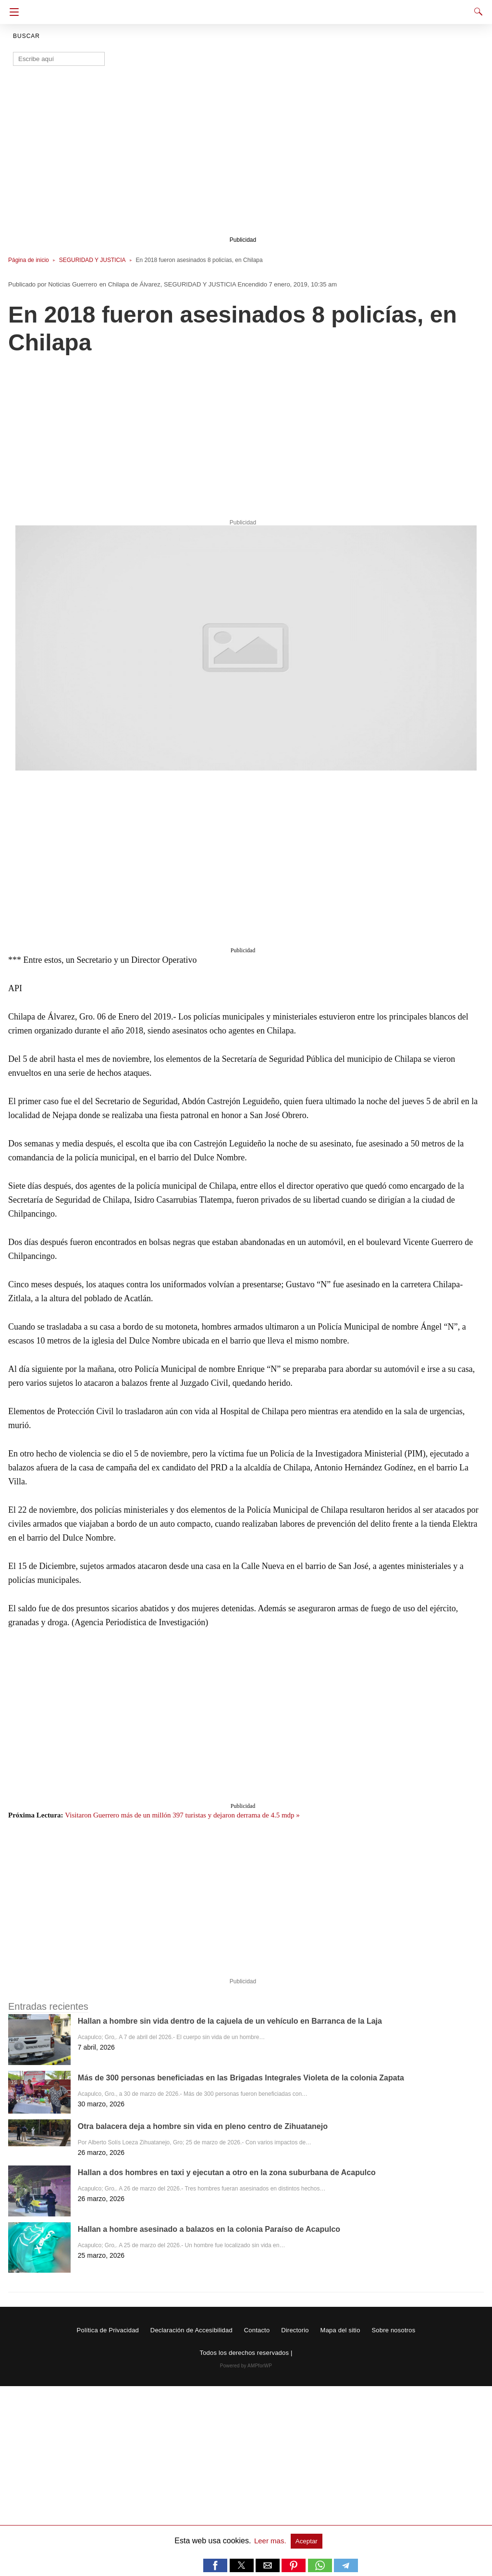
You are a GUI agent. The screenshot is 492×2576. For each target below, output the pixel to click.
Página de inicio (28, 260)
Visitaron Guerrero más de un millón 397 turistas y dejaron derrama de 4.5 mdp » (182, 1815)
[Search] (476, 11)
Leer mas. (271, 2541)
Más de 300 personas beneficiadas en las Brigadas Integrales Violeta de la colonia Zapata (241, 2078)
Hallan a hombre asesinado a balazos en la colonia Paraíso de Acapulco (209, 2229)
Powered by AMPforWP (246, 2365)
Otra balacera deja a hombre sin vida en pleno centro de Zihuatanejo (203, 2126)
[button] (246, 648)
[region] (243, 157)
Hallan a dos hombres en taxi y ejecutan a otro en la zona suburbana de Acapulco (227, 2172)
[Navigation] (12, 12)
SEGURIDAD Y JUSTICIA (92, 260)
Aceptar (306, 2541)
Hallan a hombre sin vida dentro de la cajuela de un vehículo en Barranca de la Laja (230, 2021)
